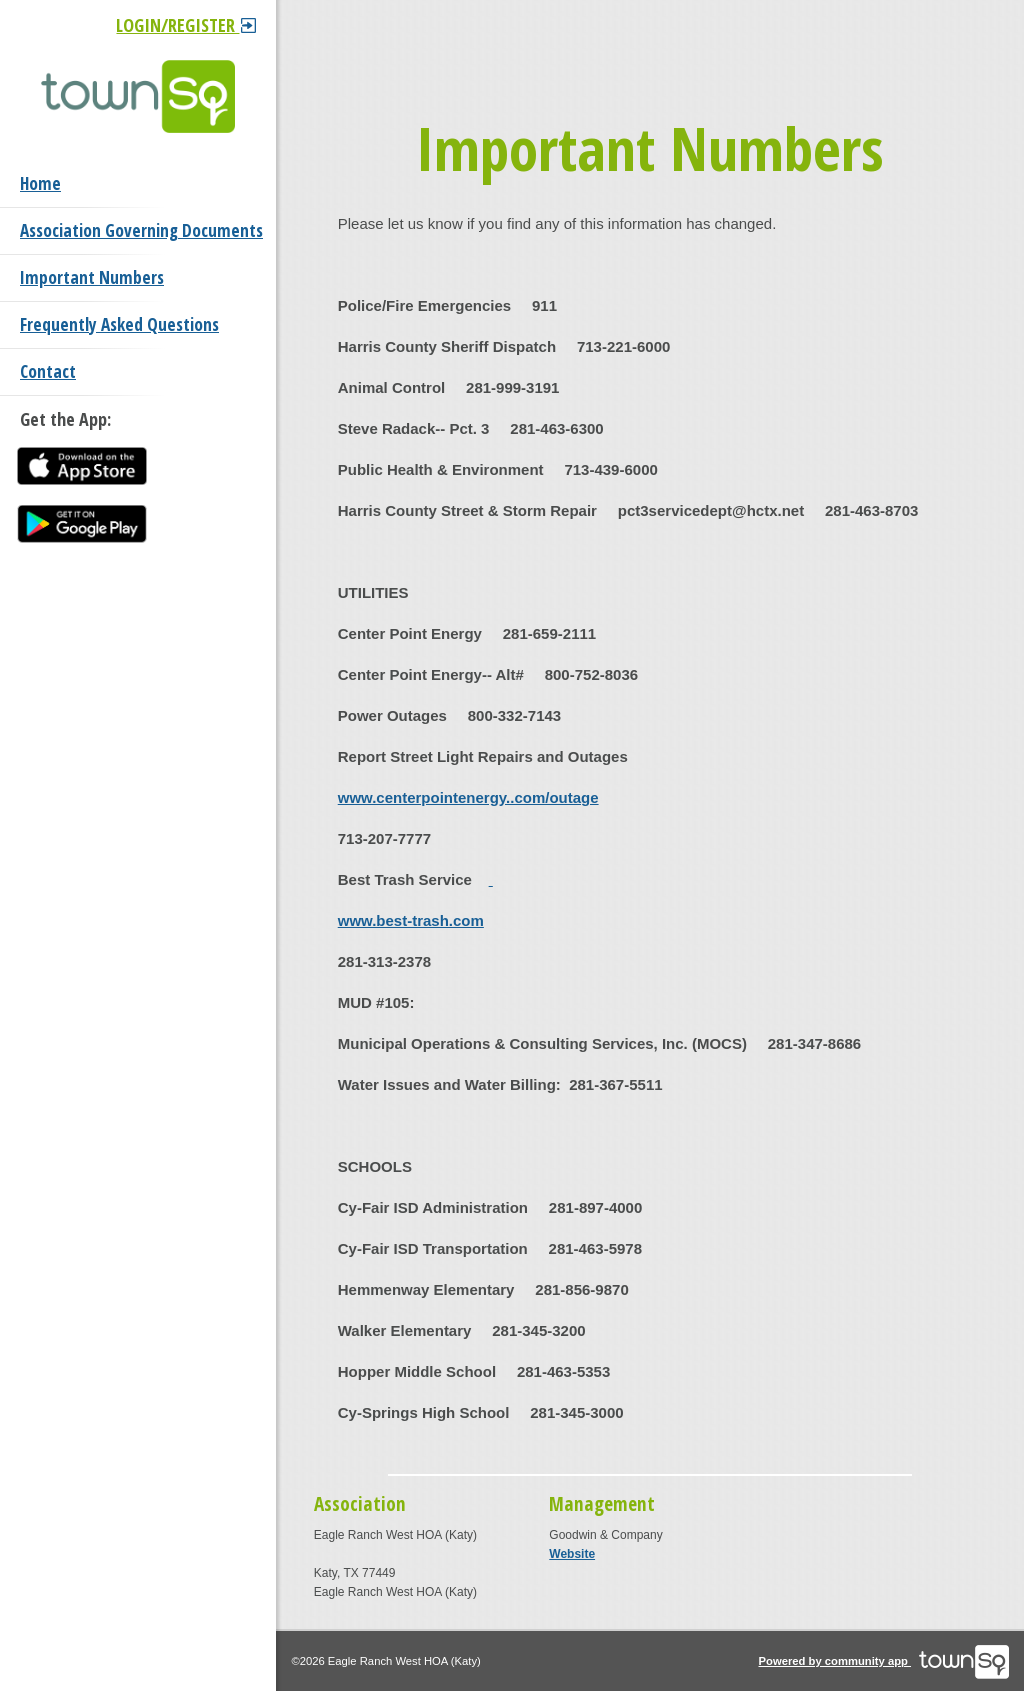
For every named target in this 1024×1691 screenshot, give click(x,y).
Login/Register (186, 25)
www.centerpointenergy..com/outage (468, 797)
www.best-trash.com (411, 920)
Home (40, 183)
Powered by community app (884, 1661)
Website (572, 1554)
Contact (48, 371)
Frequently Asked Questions (119, 324)
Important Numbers (92, 277)
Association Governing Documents (141, 230)
